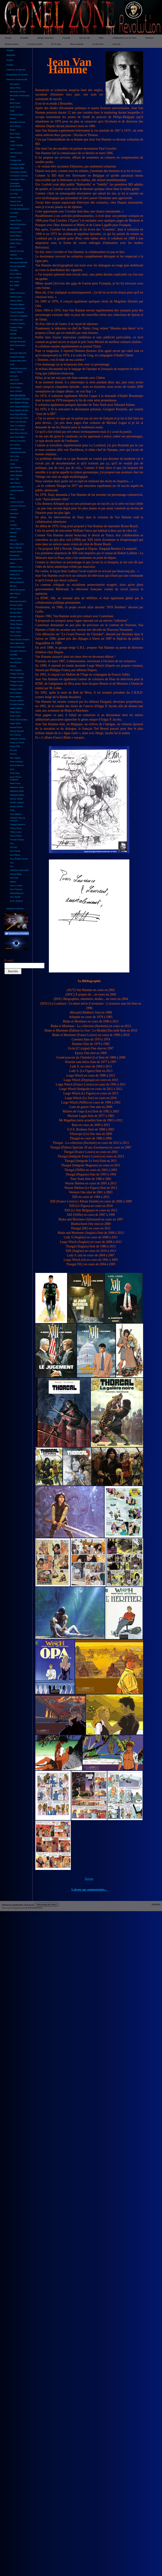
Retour (89, 1879)
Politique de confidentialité (12, 1904)
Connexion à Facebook (17, 933)
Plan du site (29, 1904)
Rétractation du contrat (47, 1904)
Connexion (156, 1904)
